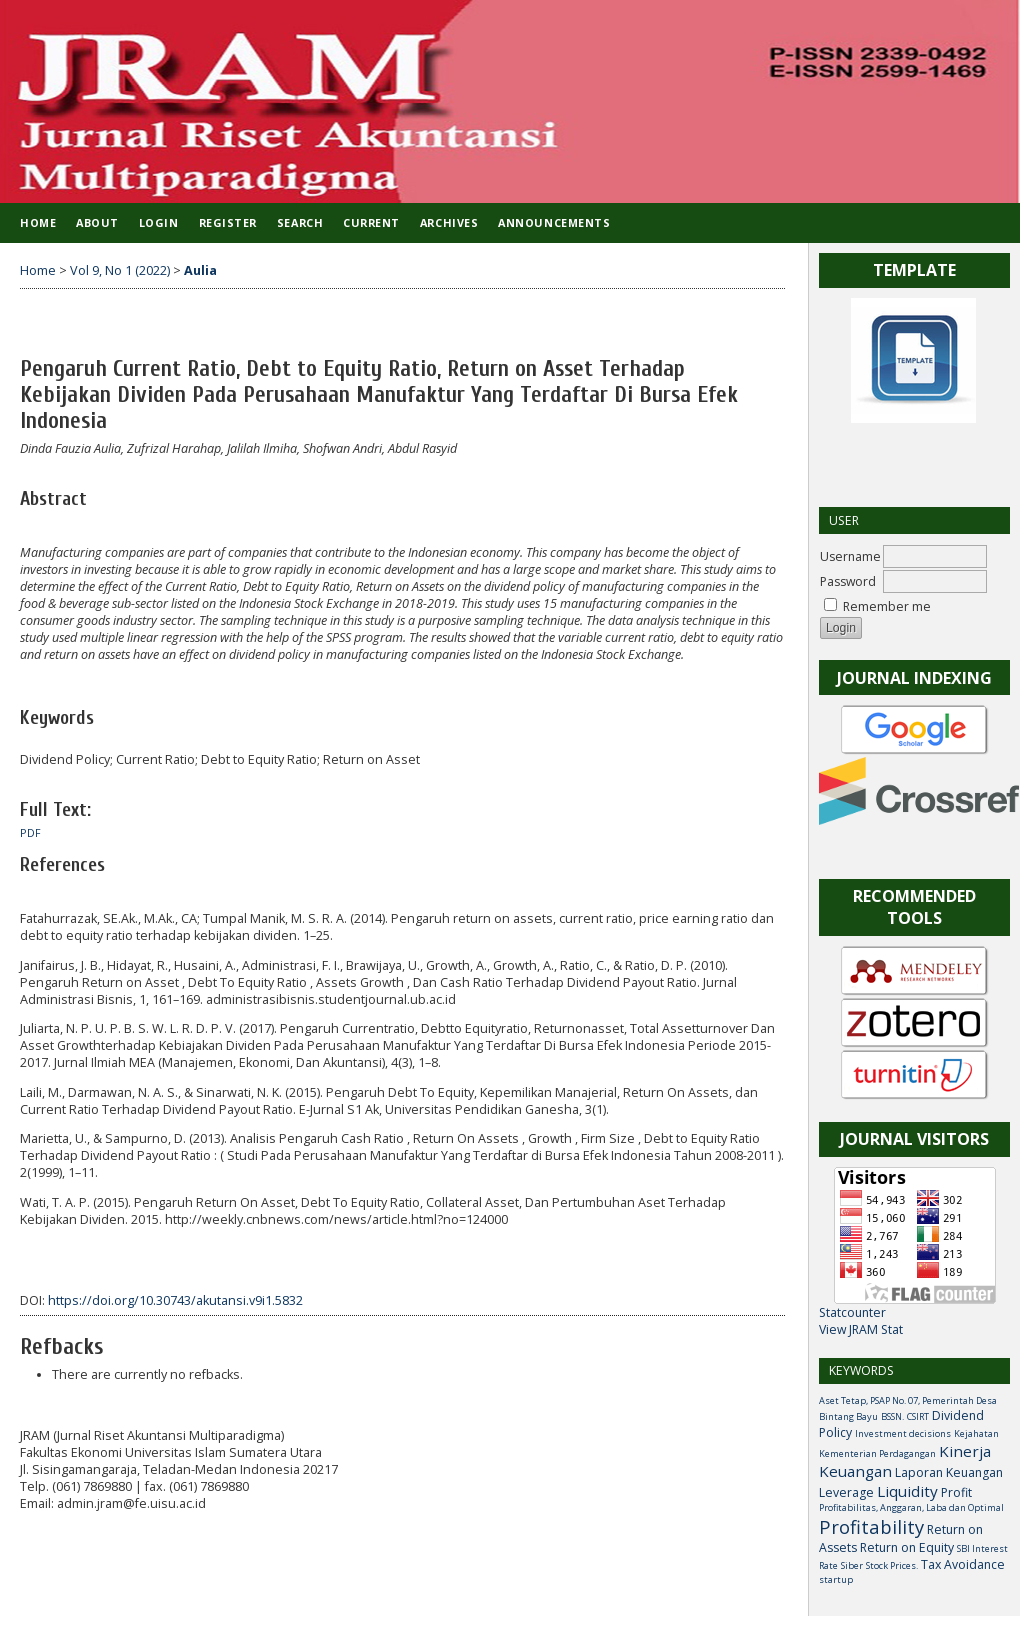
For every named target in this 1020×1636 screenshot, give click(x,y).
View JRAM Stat (861, 1329)
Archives (449, 222)
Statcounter (852, 1312)
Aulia (200, 270)
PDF (30, 833)
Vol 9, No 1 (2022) (120, 270)
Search (300, 222)
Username (850, 556)
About (97, 222)
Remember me (887, 606)
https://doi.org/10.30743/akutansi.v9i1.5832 (175, 1300)
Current (371, 222)
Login (159, 222)
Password (848, 581)
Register (228, 222)
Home (38, 222)
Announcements (554, 222)
